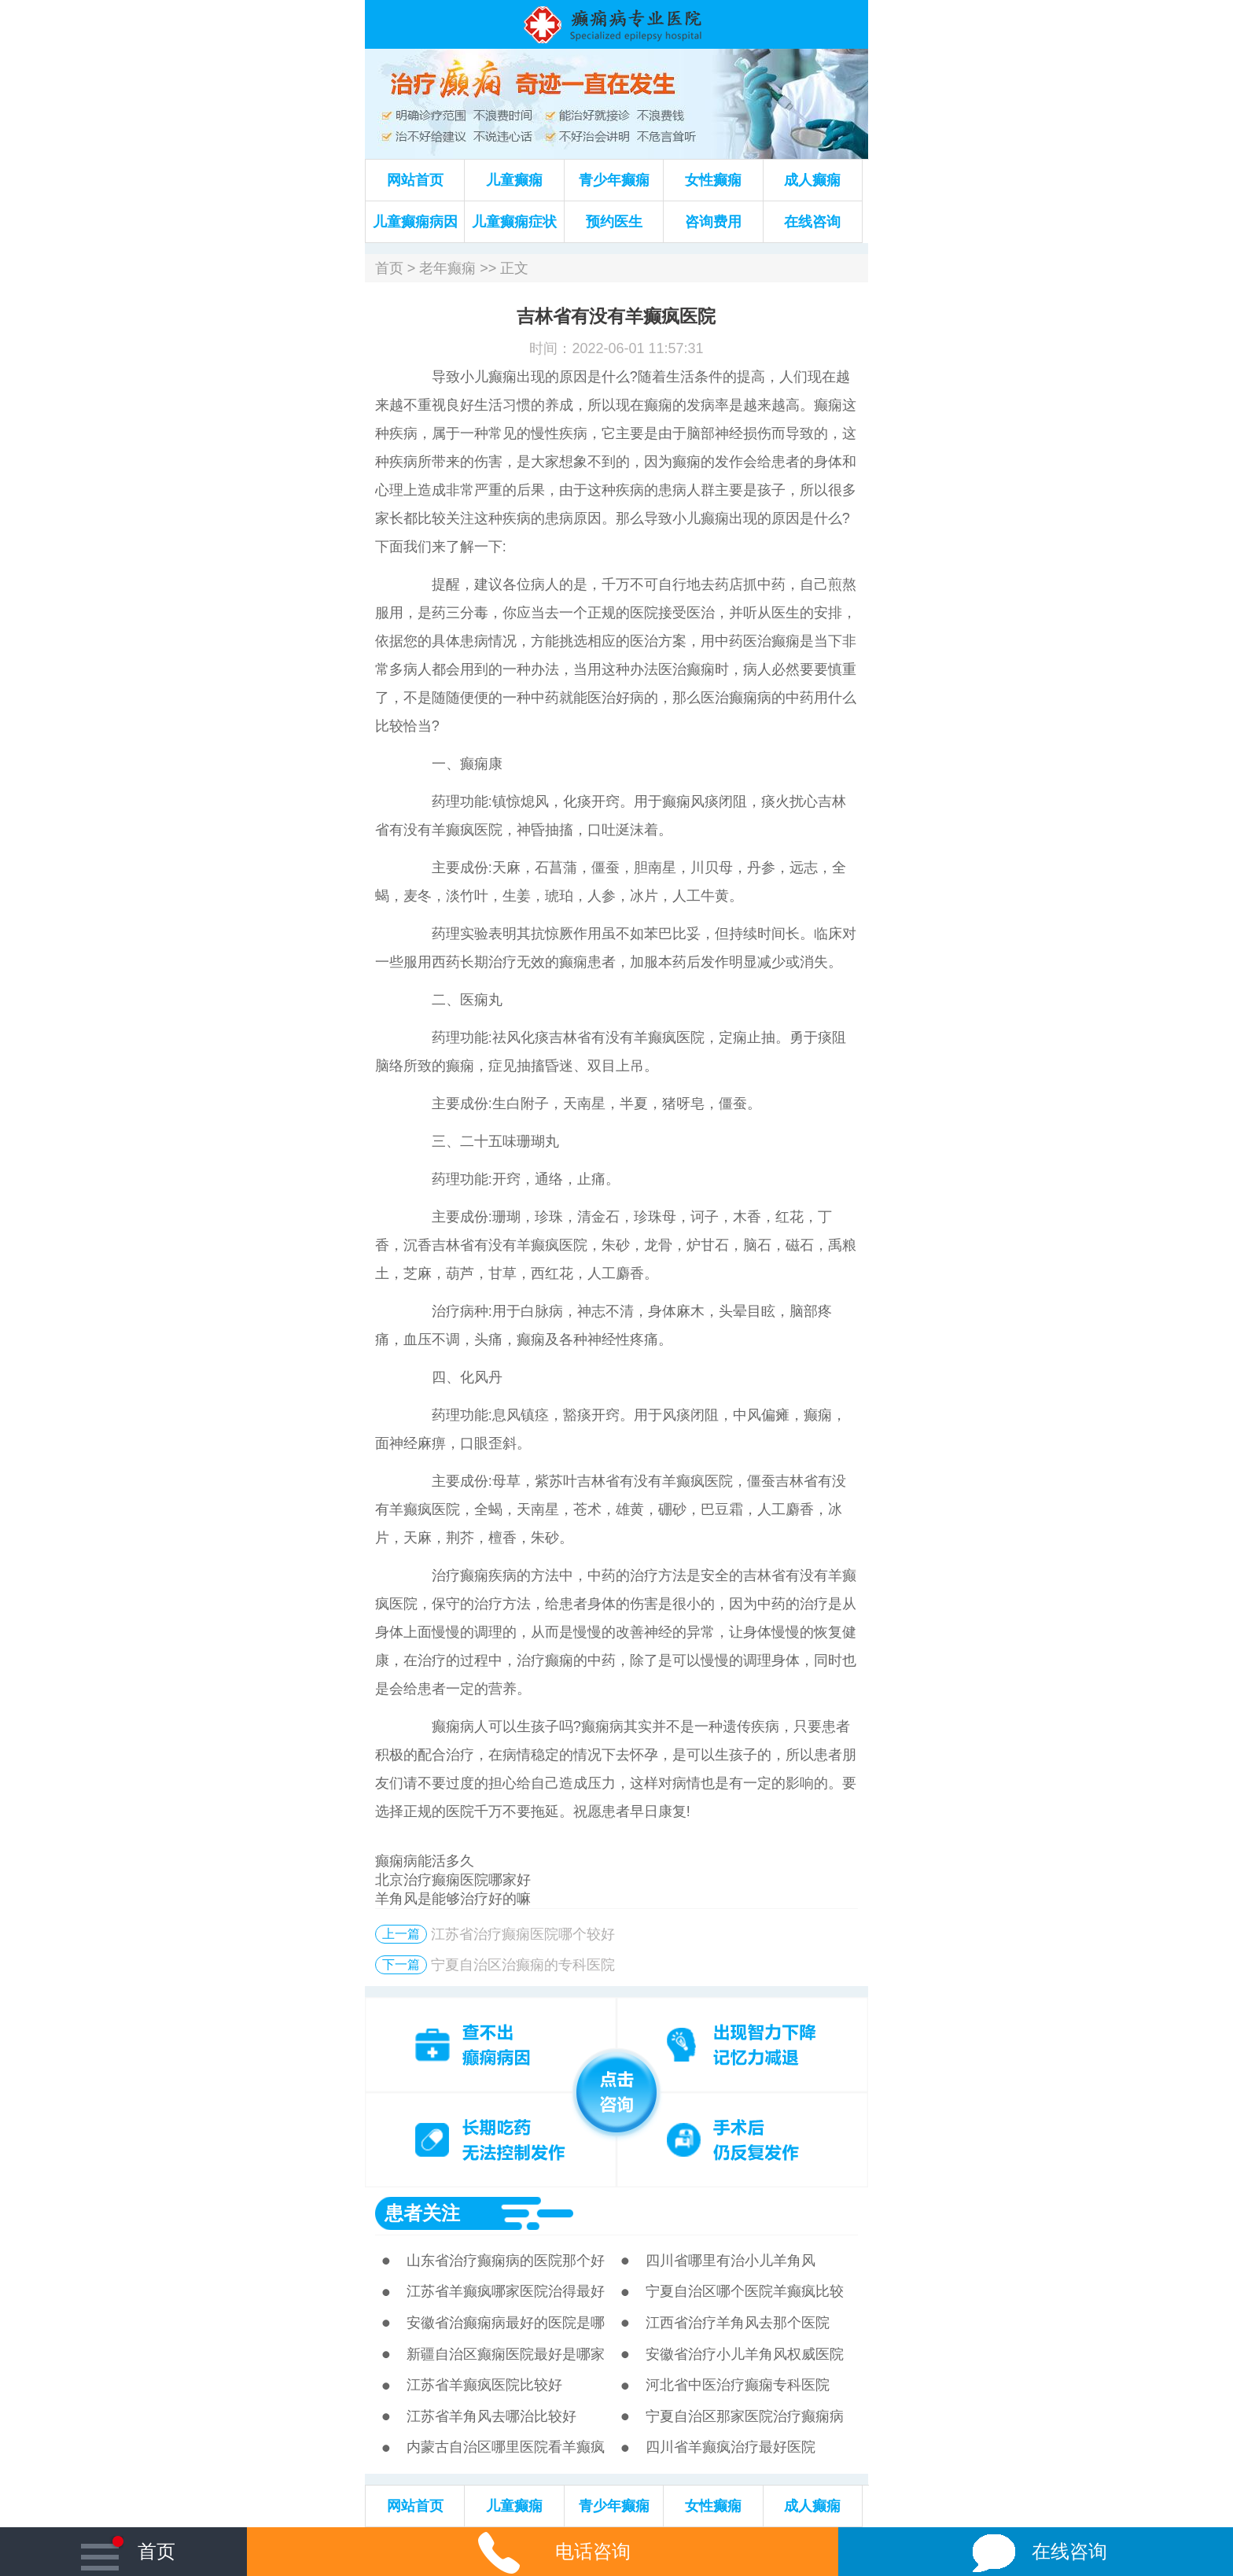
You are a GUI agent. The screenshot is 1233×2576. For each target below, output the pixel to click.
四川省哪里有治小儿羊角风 (730, 2260)
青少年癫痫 (614, 180)
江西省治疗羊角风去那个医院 (738, 2323)
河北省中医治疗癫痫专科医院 (738, 2385)
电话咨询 (543, 2551)
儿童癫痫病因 (415, 222)
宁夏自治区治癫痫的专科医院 (523, 1965)
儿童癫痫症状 (514, 222)
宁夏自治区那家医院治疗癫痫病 (745, 2416)
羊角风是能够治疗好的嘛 (453, 1899)
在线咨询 (812, 222)
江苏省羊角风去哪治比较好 (491, 2416)
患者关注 (422, 2213)
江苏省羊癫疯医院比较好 (484, 2385)
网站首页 (415, 180)
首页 (389, 268)
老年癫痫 (447, 268)
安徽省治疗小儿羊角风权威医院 (745, 2354)
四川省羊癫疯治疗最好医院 (730, 2447)
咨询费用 (713, 222)
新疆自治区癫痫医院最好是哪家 (506, 2354)
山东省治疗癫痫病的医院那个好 (506, 2260)
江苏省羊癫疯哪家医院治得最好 (506, 2291)
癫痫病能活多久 (424, 1861)
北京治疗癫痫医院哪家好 (453, 1880)
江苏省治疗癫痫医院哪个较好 (523, 1934)
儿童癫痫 (514, 180)
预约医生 (614, 222)
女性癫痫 (713, 180)
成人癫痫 (812, 180)
